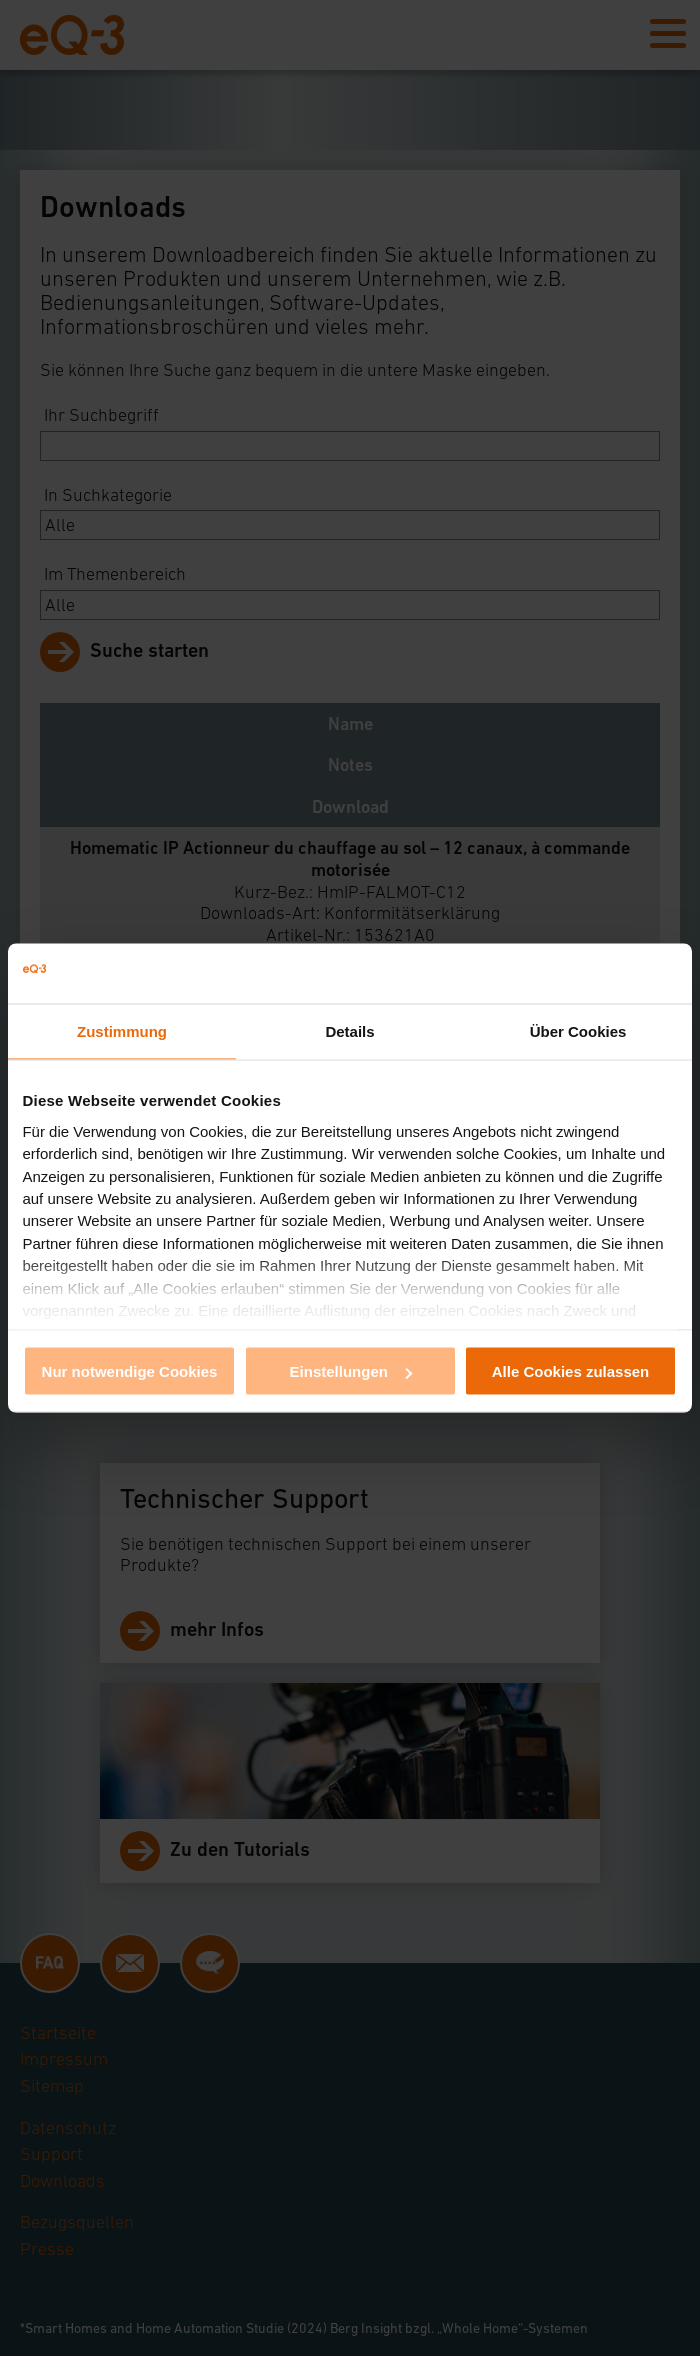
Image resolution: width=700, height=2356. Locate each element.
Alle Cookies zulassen (571, 1371)
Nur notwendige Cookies (130, 1371)
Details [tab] (349, 1031)
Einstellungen (351, 1371)
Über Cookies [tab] (578, 1031)
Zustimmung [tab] (122, 1031)
